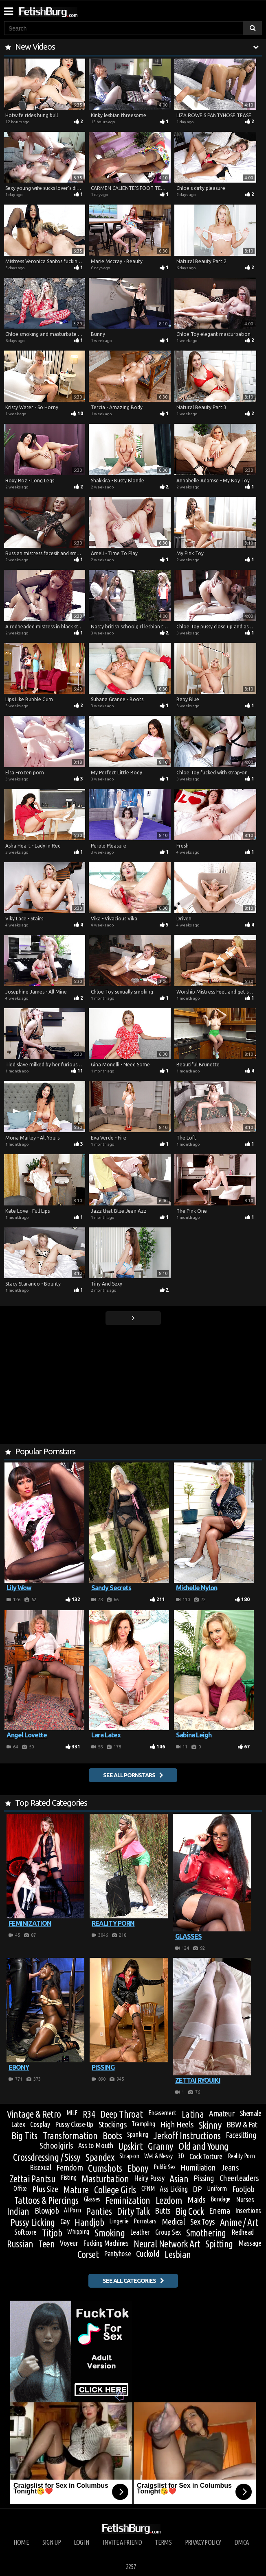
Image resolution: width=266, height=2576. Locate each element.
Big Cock (190, 2211)
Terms (163, 2542)
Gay (65, 2221)
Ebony (137, 2168)
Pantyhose (117, 2253)
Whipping (78, 2231)
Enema (219, 2211)
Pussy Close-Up (74, 2124)
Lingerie (118, 2221)
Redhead (242, 2232)
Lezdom (169, 2200)
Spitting (219, 2244)
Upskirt (130, 2146)
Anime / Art (239, 2222)
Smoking (110, 2233)
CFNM (147, 2188)
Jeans (229, 2168)
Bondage (221, 2199)
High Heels (176, 2125)
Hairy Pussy (149, 2178)
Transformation (70, 2135)
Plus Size (45, 2189)
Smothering (206, 2233)
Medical (173, 2222)
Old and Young (203, 2146)
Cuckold (147, 2254)
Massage (250, 2243)
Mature (76, 2190)
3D (181, 2156)
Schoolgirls (56, 2146)
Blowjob (47, 2211)
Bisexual (40, 2167)
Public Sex (164, 2167)
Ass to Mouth (95, 2145)
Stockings (112, 2125)
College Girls (115, 2190)
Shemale (251, 2113)
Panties (99, 2211)
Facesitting (241, 2135)
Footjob (243, 2189)
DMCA (241, 2542)
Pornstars (145, 2221)
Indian (18, 2211)
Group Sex (168, 2232)
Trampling (143, 2124)
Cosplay (40, 2124)
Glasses (92, 2199)
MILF (71, 2113)
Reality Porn (241, 2156)
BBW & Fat (241, 2125)
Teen (46, 2244)
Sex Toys (202, 2222)
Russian (20, 2244)
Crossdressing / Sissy (46, 2157)
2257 (131, 2566)
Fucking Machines (105, 2243)
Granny (160, 2146)
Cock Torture (205, 2156)
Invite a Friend (122, 2542)
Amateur (221, 2114)
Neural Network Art (167, 2244)
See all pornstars (129, 1775)
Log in (81, 2542)
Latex (18, 2124)
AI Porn (72, 2210)
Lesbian (178, 2254)
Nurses (245, 2199)
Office (20, 2188)
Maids (196, 2200)
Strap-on (129, 2156)
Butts (162, 2211)
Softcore (25, 2232)
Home (21, 2542)
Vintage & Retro (34, 2114)
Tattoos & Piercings (46, 2200)
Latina (193, 2114)
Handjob (89, 2222)
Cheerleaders (239, 2178)
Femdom (69, 2168)
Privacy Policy (203, 2542)
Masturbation (105, 2179)
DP (197, 2189)
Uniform (216, 2188)
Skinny (210, 2125)
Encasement (162, 2113)
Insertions (248, 2210)
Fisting (68, 2177)
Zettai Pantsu (32, 2179)
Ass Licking (173, 2189)
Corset (88, 2254)
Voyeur (69, 2243)
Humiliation (197, 2168)
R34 (89, 2114)
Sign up (51, 2542)
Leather (140, 2232)
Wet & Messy (158, 2156)
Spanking (137, 2134)
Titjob (52, 2233)
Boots (112, 2135)
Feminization (128, 2200)
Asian (178, 2179)
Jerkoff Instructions (187, 2135)
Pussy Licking (32, 2222)
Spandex (100, 2157)
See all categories (129, 2280)
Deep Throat (121, 2114)
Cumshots (105, 2168)
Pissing (203, 2178)
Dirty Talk (133, 2211)
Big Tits (24, 2135)
